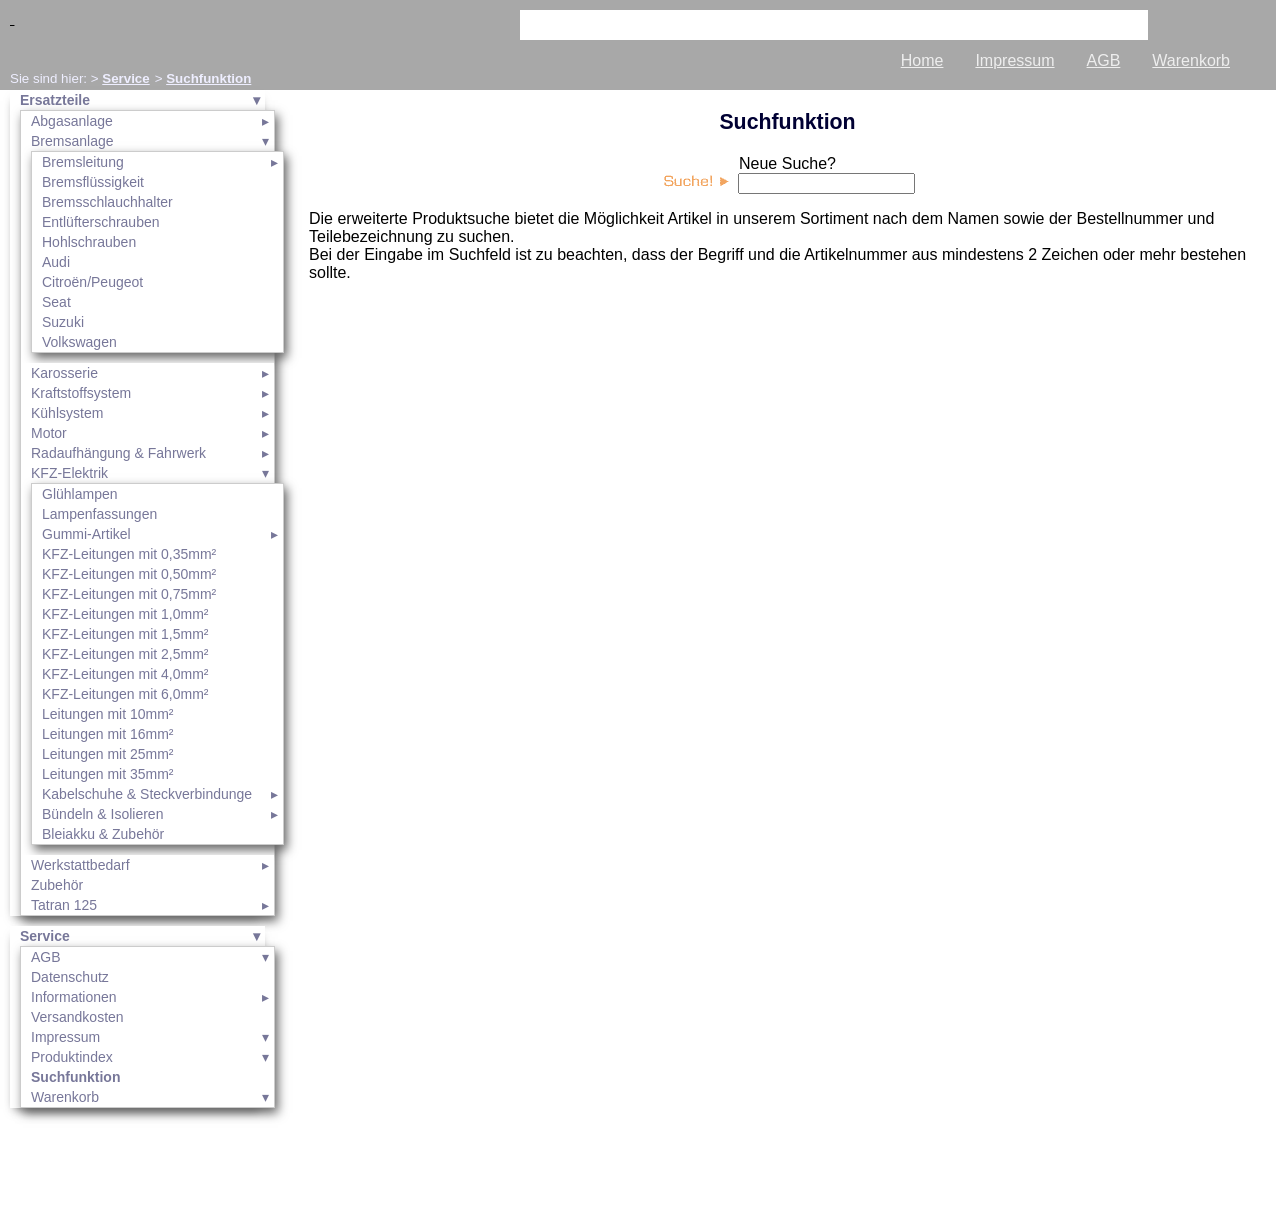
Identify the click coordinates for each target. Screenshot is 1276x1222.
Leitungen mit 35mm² (108, 774)
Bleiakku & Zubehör (103, 834)
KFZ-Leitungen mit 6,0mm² (125, 694)
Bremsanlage (72, 141)
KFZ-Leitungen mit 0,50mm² (129, 574)
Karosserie (64, 373)
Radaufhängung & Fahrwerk (118, 453)
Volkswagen (79, 342)
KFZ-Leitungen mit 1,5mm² (125, 634)
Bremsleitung (83, 162)
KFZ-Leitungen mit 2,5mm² (125, 654)
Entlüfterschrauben (101, 222)
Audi (56, 262)
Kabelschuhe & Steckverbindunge (147, 794)
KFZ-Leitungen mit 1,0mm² (125, 614)
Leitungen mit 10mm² (108, 714)
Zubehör (57, 885)
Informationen (74, 997)
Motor (49, 433)
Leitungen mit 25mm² (108, 754)
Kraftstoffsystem (81, 393)
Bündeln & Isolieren (102, 814)
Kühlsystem (67, 413)
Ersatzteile (55, 100)
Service (125, 78)
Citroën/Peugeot (92, 282)
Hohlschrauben (89, 242)
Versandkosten (77, 1017)
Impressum (1014, 60)
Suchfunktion (208, 78)
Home (922, 60)
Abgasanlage (72, 121)
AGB (1104, 60)
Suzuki (63, 322)
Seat (56, 302)
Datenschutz (70, 977)
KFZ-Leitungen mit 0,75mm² (129, 594)
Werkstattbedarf (80, 865)
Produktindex (72, 1057)
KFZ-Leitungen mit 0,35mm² (129, 554)
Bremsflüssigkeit (93, 182)
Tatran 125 (64, 905)
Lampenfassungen (99, 514)
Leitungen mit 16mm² (108, 734)
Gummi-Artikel (86, 534)
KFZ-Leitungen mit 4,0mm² (125, 674)
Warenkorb (1191, 60)
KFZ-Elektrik (69, 473)
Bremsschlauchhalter (107, 202)
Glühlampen (80, 494)
